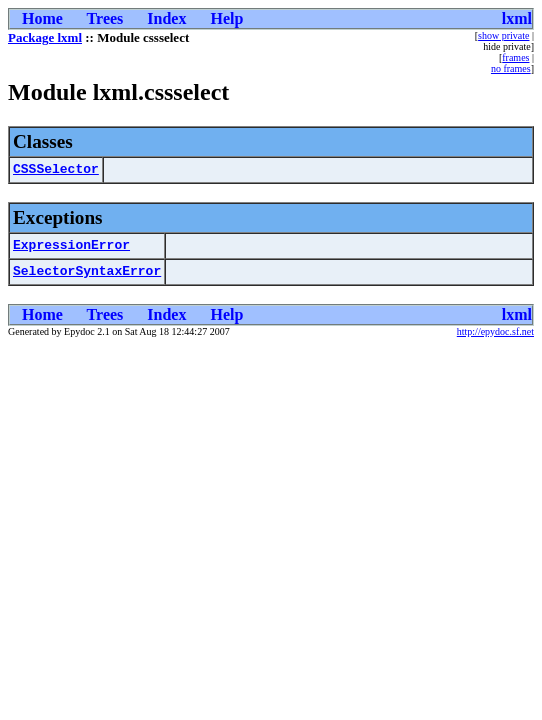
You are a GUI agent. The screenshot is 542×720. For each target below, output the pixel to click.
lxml (517, 18)
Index (166, 18)
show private (503, 35)
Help (226, 18)
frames (515, 57)
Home (42, 18)
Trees (105, 18)
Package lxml (45, 37)
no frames (511, 68)
